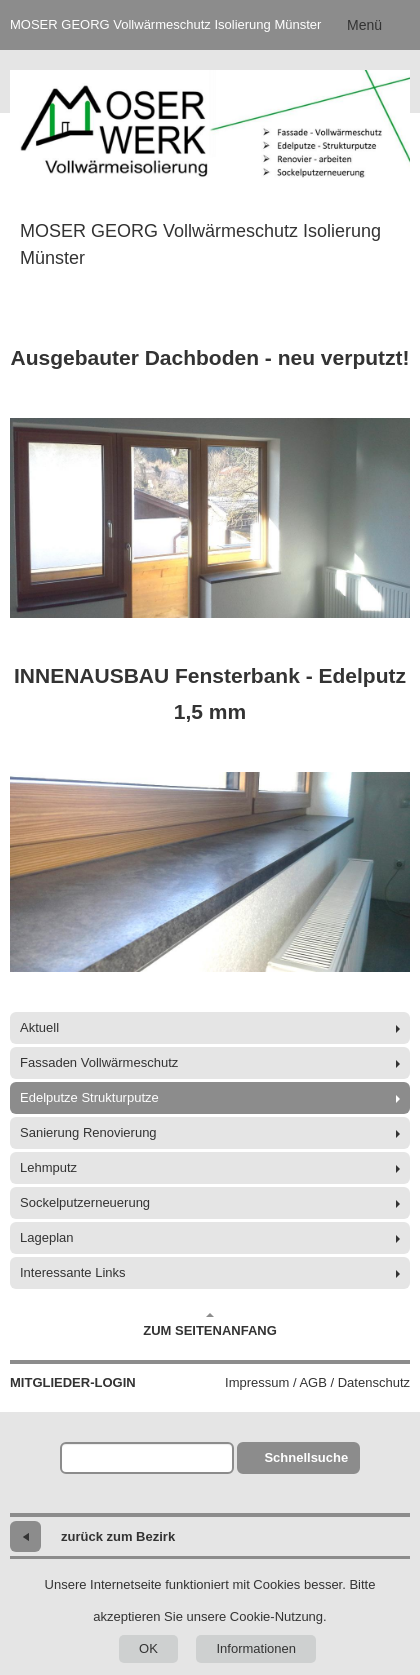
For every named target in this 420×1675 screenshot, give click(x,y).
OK (148, 1648)
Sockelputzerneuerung (85, 1202)
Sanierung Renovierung (88, 1132)
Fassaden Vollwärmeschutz (99, 1062)
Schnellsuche (306, 1457)
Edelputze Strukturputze (89, 1097)
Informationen (256, 1648)
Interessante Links (73, 1272)
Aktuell (39, 1027)
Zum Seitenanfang (210, 1325)
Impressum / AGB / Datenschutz (317, 1382)
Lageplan (47, 1237)
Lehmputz (48, 1167)
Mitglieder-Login (73, 1382)
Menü (364, 25)
